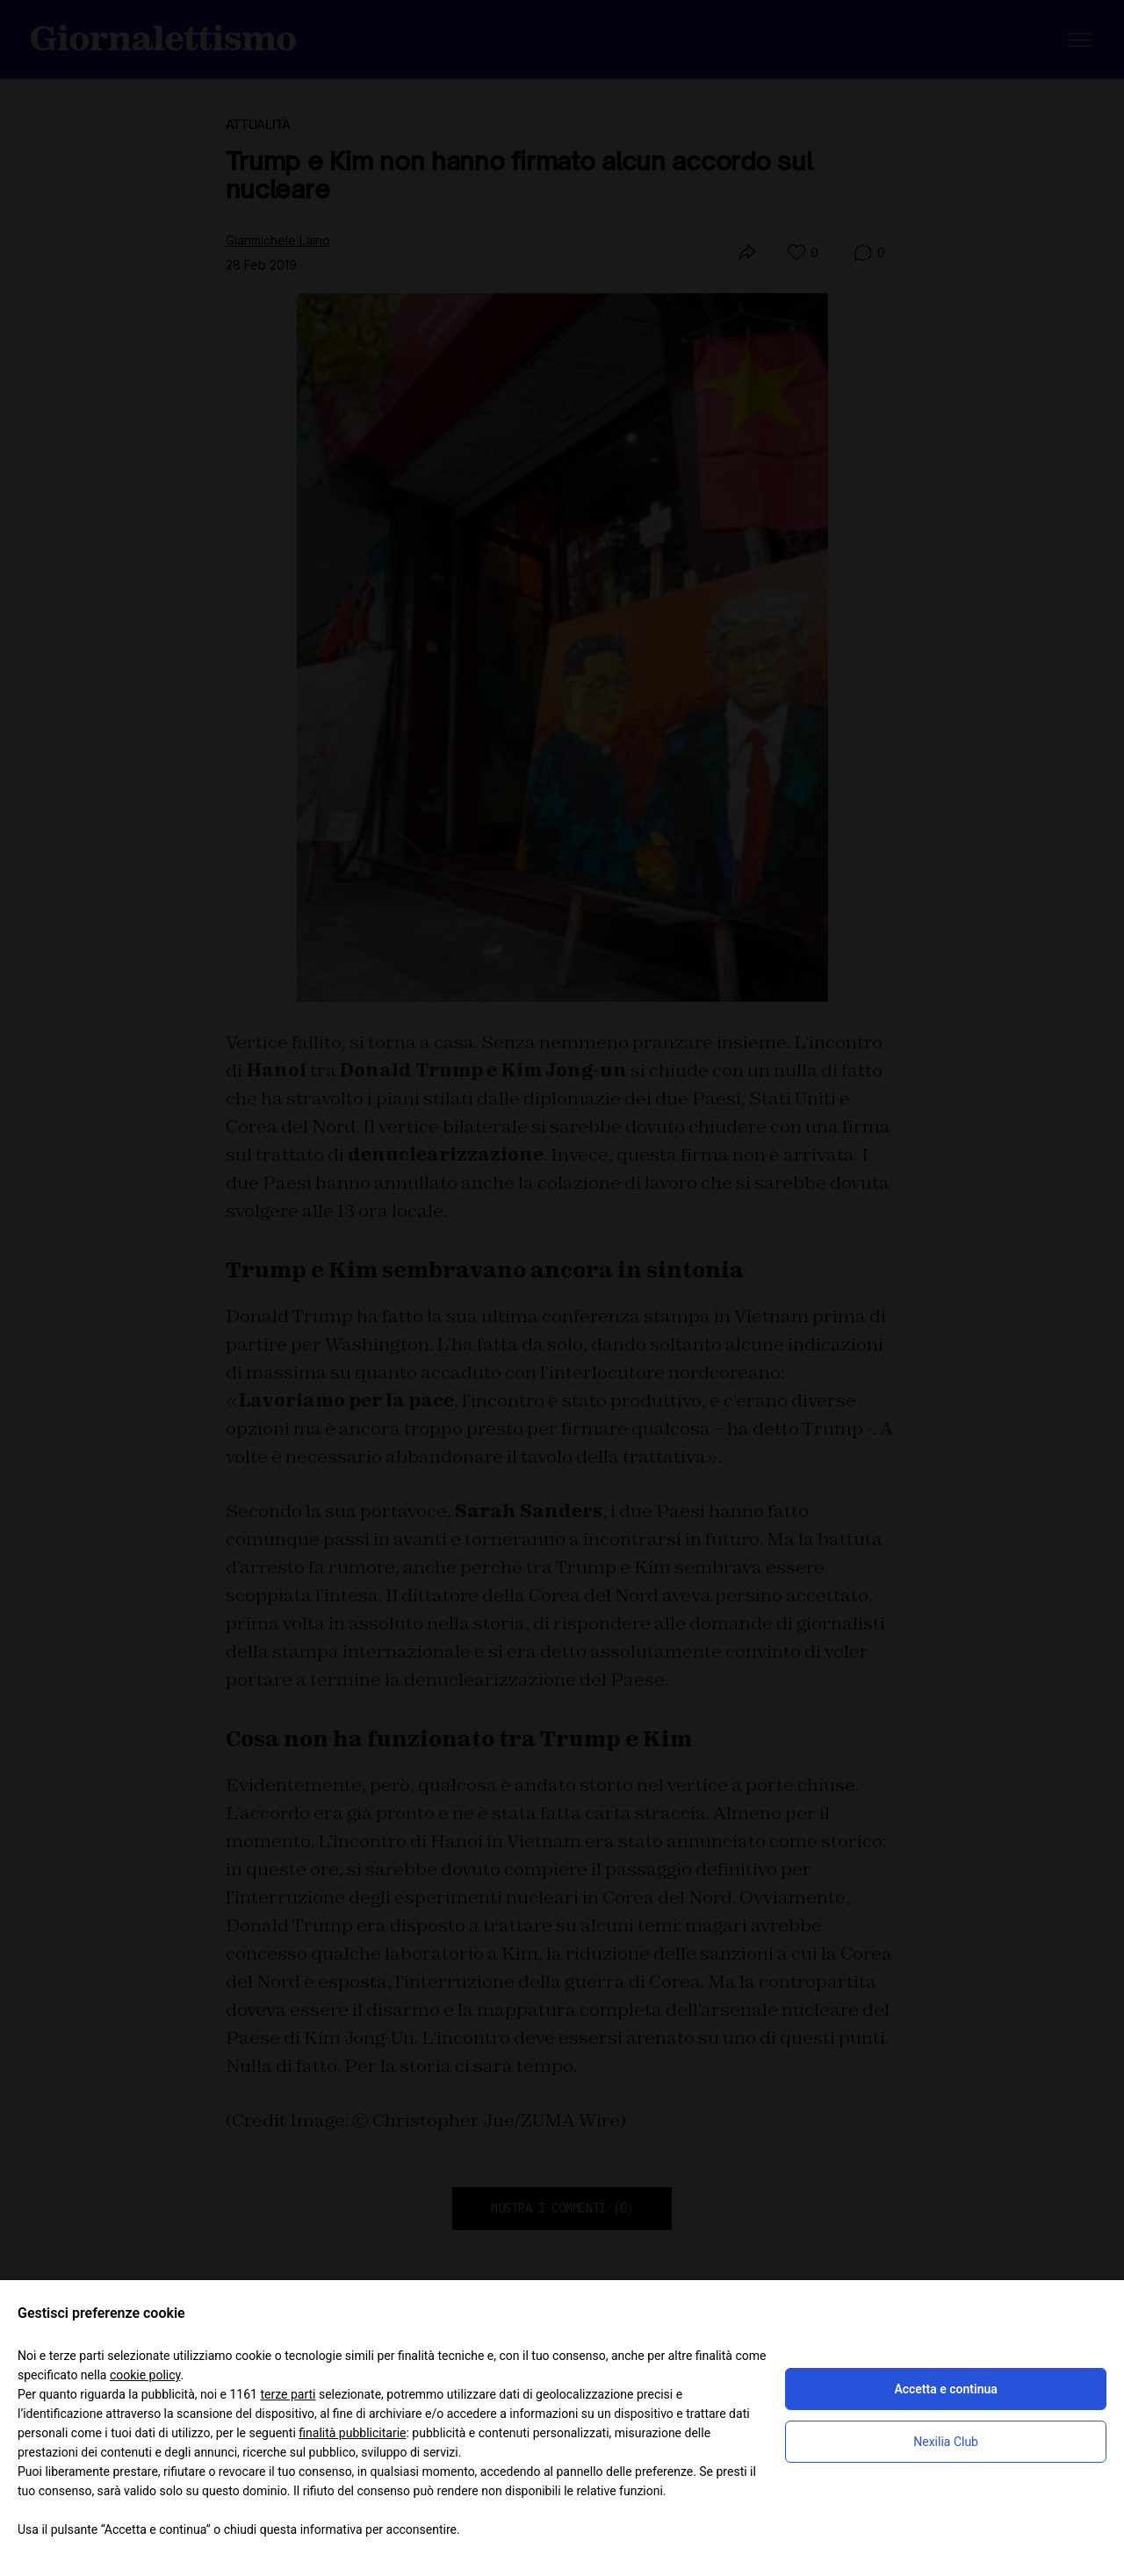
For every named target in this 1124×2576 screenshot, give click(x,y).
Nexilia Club (945, 2442)
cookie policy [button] (145, 2375)
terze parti (287, 2394)
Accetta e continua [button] (945, 2389)
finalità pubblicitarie (352, 2433)
